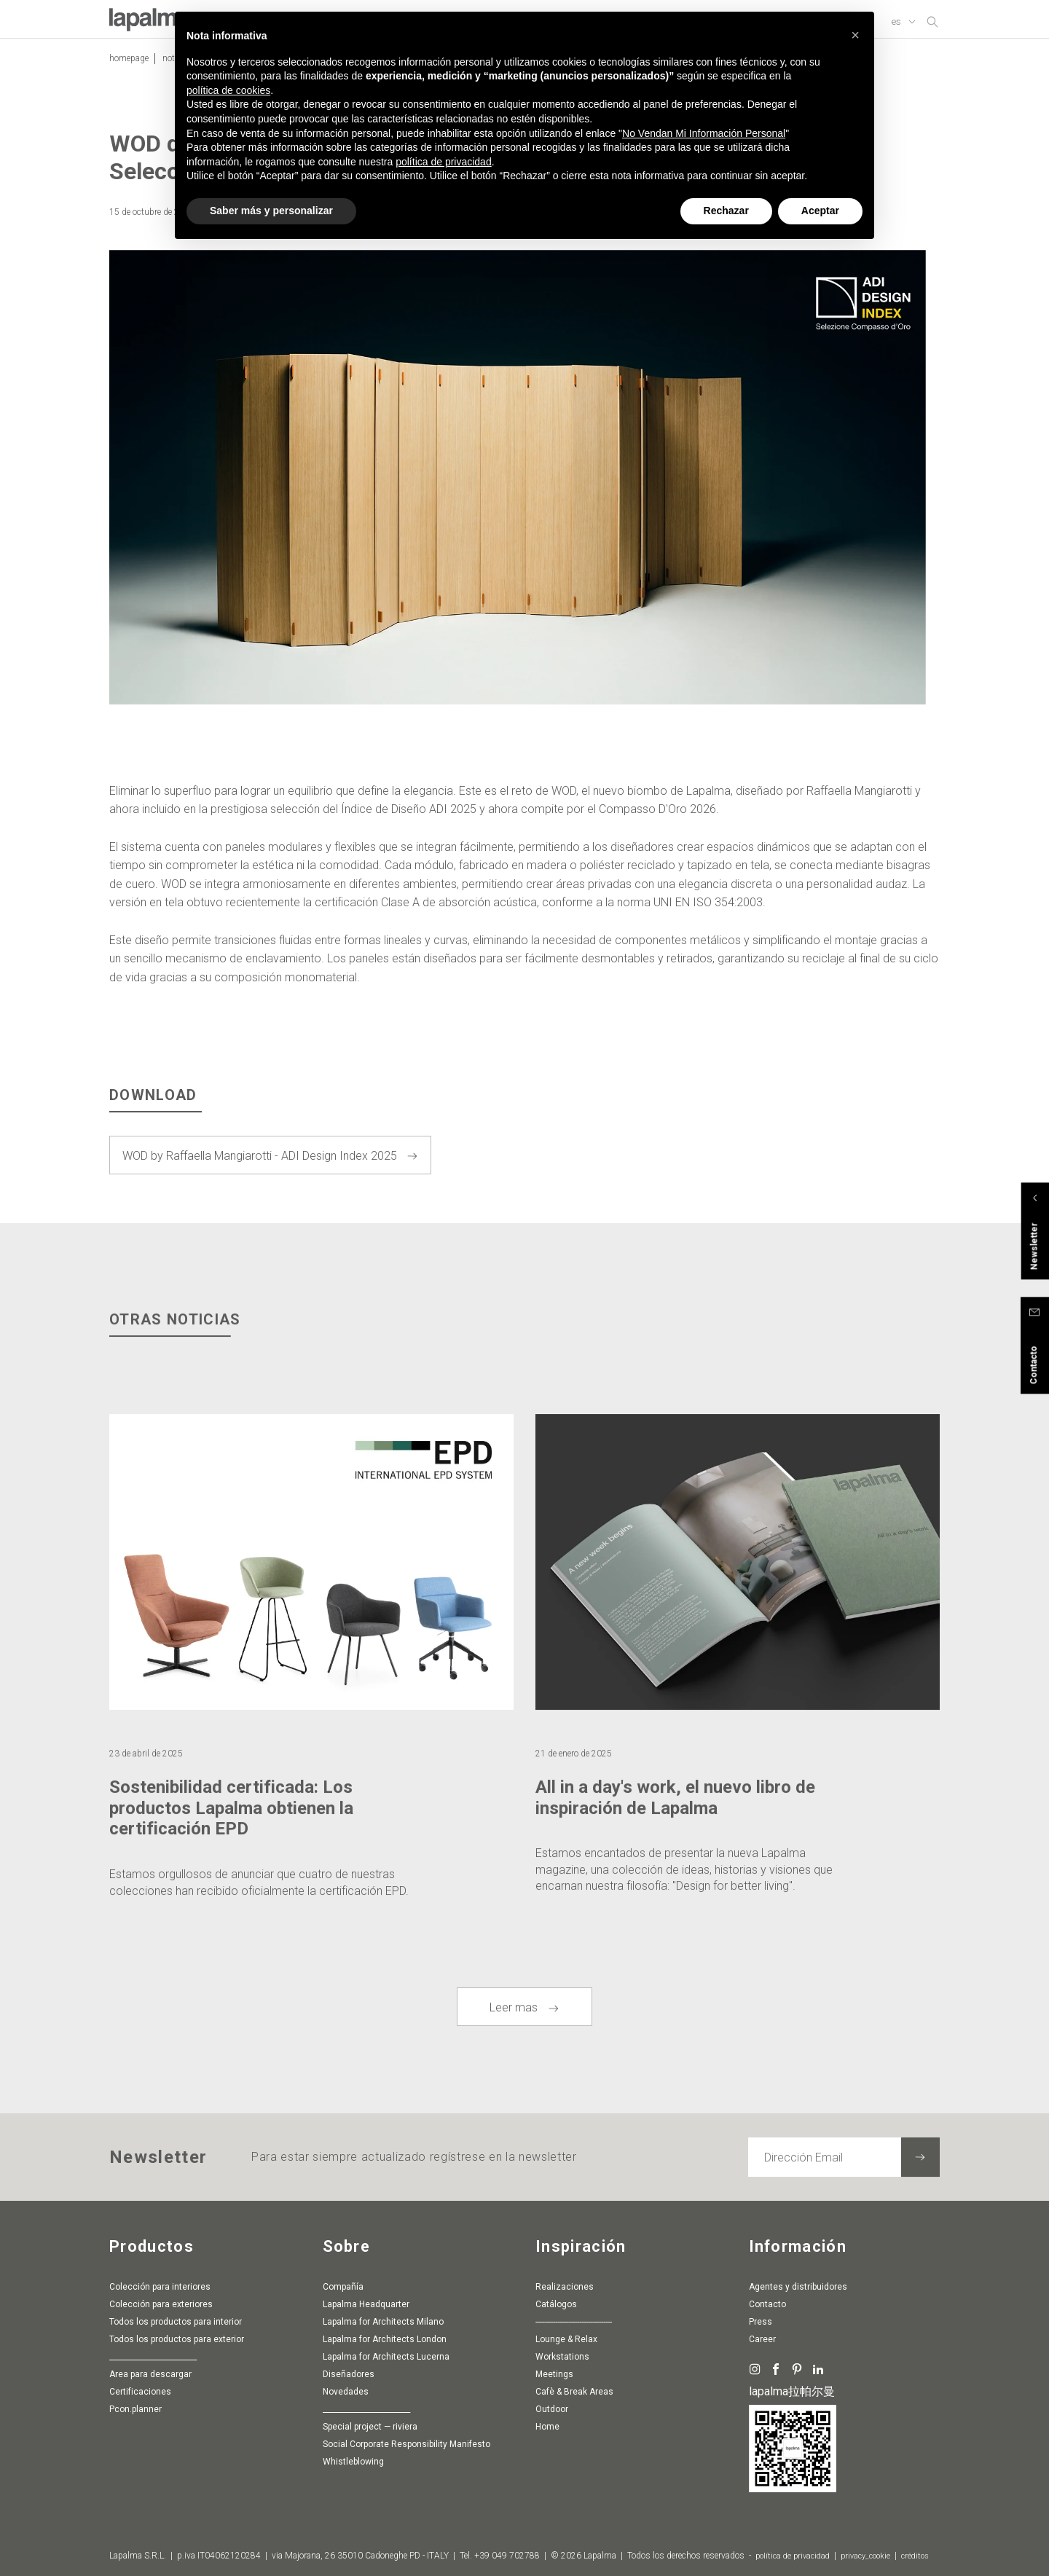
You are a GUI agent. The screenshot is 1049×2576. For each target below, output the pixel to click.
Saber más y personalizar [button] (271, 210)
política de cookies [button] (228, 90)
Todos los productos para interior (175, 2325)
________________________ (153, 2360)
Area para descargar (150, 2377)
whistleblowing (353, 2464)
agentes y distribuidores (798, 2290)
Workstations (562, 2360)
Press (760, 2325)
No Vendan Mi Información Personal (703, 133)
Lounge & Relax (566, 2342)
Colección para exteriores (161, 2307)
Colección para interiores (160, 2290)
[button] (855, 35)
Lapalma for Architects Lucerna (386, 2360)
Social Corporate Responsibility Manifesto (406, 2447)
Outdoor (551, 2412)
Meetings (554, 2377)
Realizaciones (564, 2290)
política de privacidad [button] (444, 162)
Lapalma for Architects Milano (383, 2325)
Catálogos (556, 2307)
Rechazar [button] (726, 210)
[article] (311, 1694)
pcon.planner (135, 2412)
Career (762, 2342)
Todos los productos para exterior (176, 2342)
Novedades (346, 2395)
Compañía (343, 2290)
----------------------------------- (573, 2325)
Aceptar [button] (820, 210)
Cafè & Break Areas (574, 2395)
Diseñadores (348, 2377)
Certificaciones (140, 2395)
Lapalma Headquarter (366, 2307)
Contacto (767, 2307)
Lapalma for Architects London (385, 2342)
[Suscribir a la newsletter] (920, 2160)
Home (547, 2429)
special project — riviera (370, 2429)
